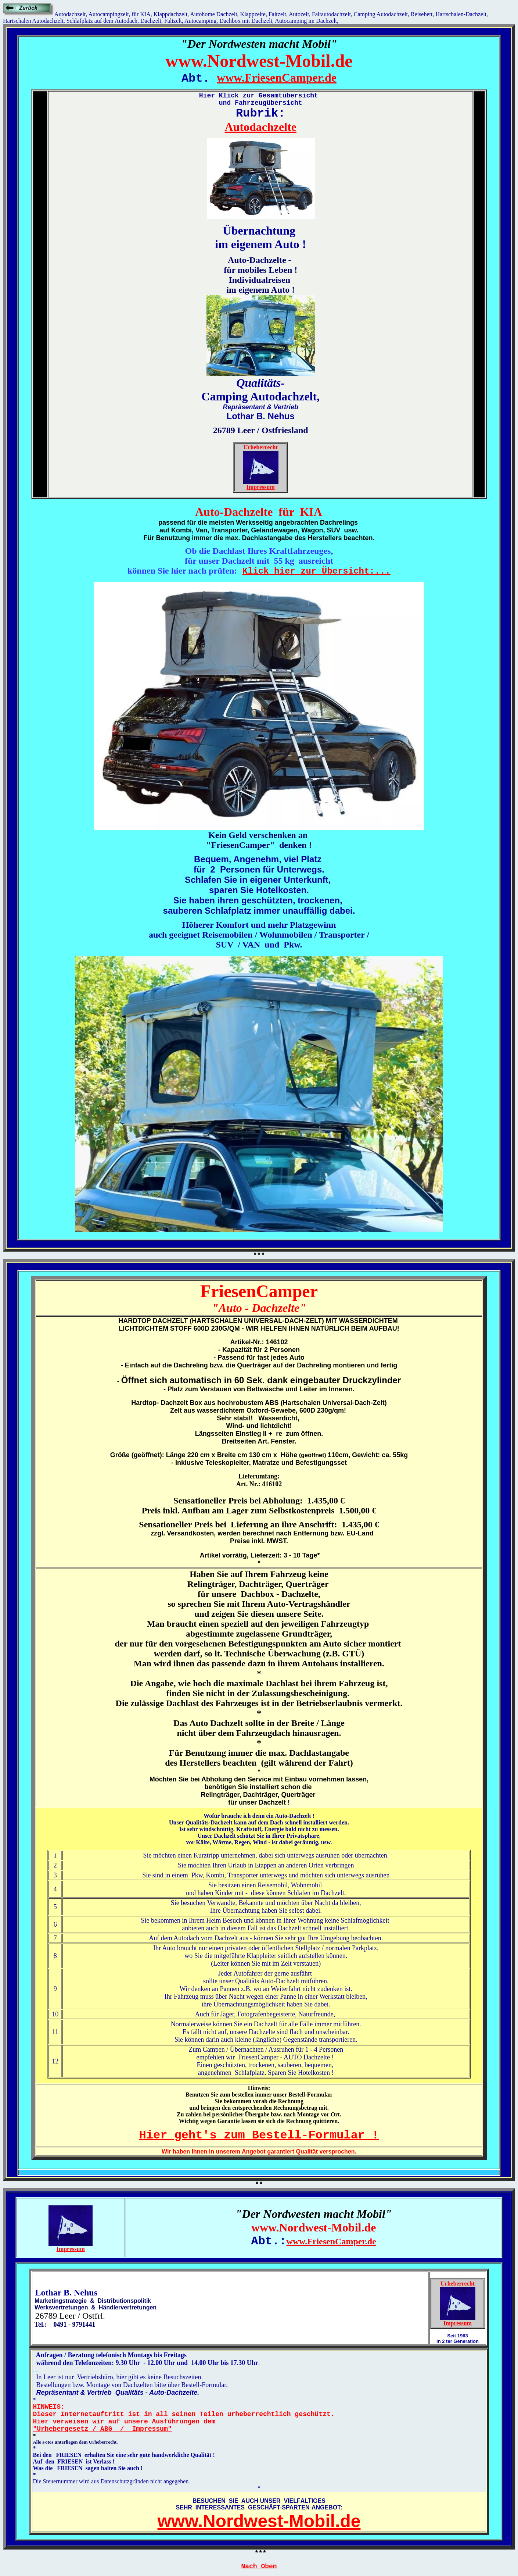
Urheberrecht (261, 447)
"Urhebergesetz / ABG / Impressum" (102, 2429)
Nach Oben (259, 2566)
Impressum (261, 487)
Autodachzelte (260, 126)
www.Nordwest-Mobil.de (259, 2521)
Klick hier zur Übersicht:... (316, 571)
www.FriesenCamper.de (277, 77)
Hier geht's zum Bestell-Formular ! (259, 2135)
